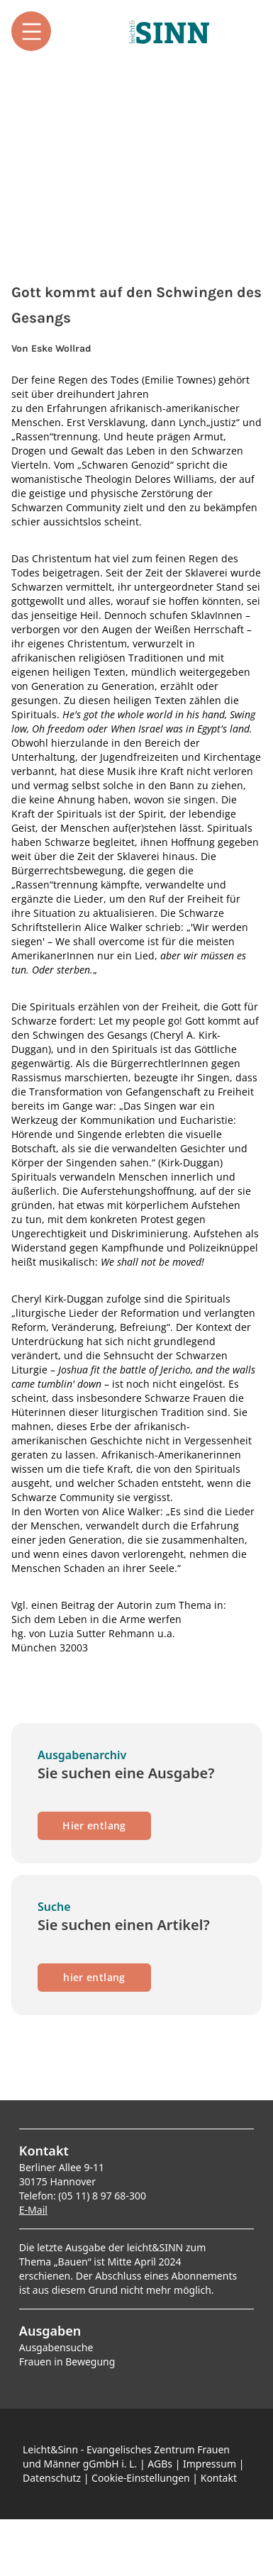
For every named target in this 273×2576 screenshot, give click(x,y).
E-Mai (32, 2210)
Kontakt (219, 2478)
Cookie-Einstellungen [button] (140, 2478)
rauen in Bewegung (69, 2361)
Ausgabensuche (56, 2347)
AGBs (159, 2463)
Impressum (209, 2463)
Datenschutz (52, 2478)
